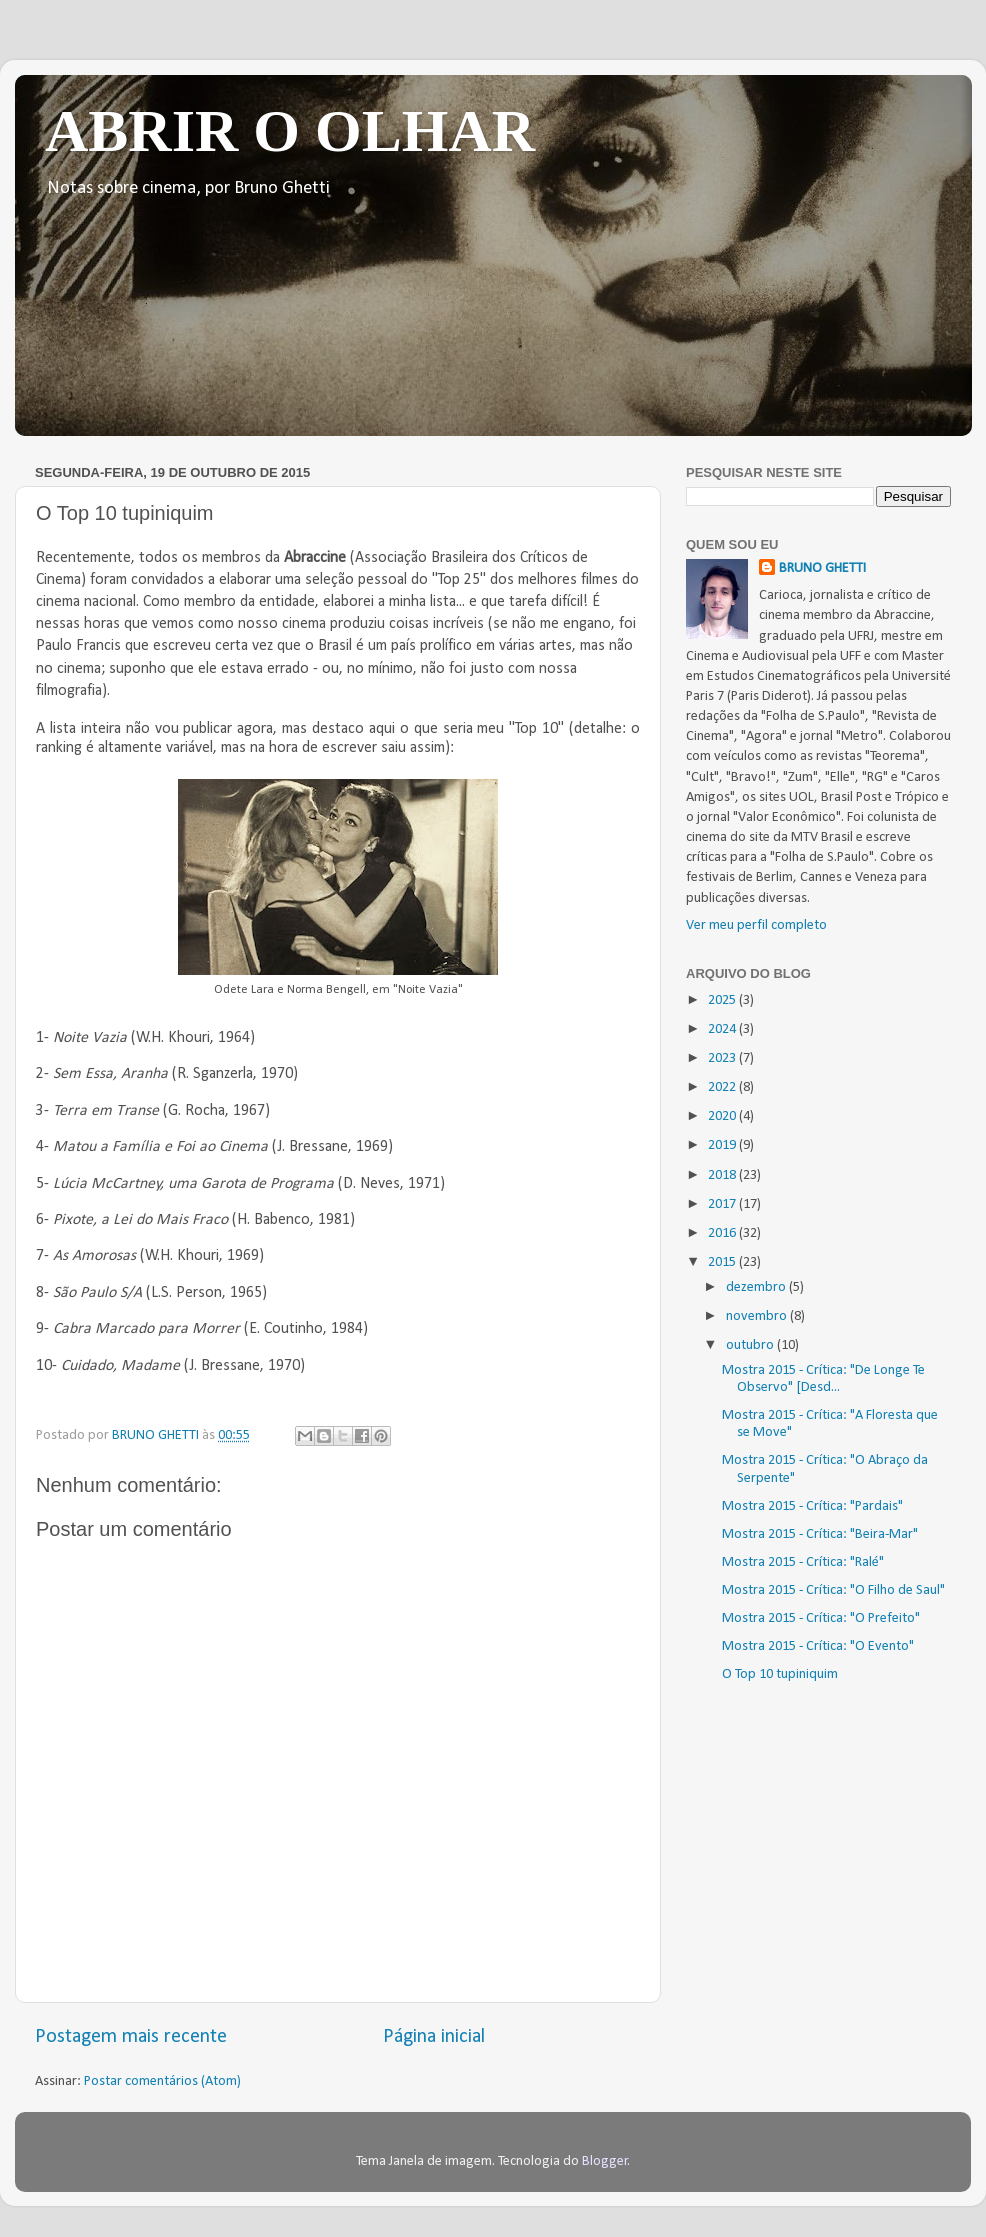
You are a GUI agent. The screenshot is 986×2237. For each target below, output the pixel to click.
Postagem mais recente (131, 2037)
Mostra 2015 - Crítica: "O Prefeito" (821, 1618)
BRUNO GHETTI (822, 568)
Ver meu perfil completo (756, 925)
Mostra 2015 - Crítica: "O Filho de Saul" (833, 1590)
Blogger (605, 2161)
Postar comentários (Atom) (162, 2081)
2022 (723, 1087)
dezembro (757, 1287)
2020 (723, 1116)
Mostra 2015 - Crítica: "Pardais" (812, 1506)
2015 (723, 1262)
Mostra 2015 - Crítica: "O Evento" (818, 1646)
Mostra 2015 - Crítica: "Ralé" (803, 1562)
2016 (723, 1233)
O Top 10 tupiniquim (780, 1674)
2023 (723, 1058)
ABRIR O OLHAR (290, 131)
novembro (758, 1316)
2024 (723, 1029)
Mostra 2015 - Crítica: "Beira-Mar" (820, 1534)
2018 (723, 1175)
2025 (723, 1000)
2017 (723, 1204)
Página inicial (434, 2037)
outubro (751, 1345)
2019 (723, 1145)
